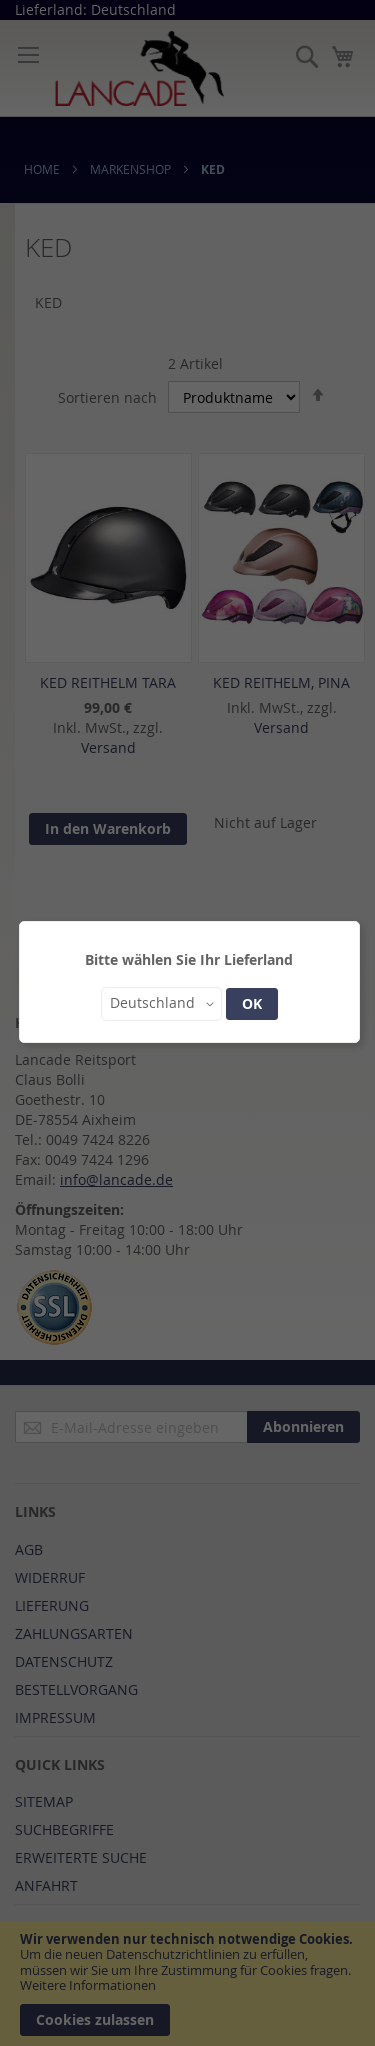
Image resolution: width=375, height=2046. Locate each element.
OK (252, 1003)
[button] (161, 1004)
